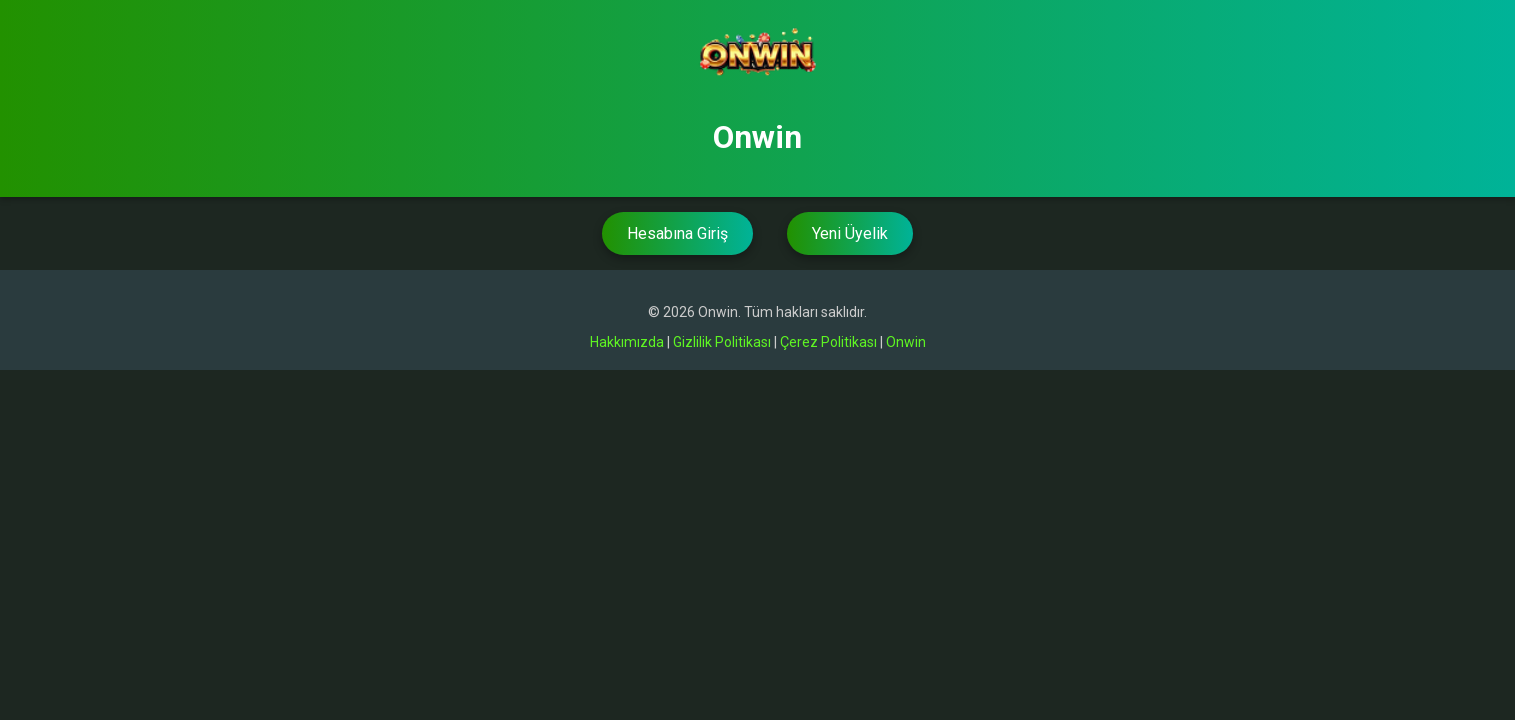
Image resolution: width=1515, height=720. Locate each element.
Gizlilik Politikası (722, 342)
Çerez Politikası (828, 342)
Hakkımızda (627, 342)
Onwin (906, 342)
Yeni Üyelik (850, 233)
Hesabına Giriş (677, 233)
